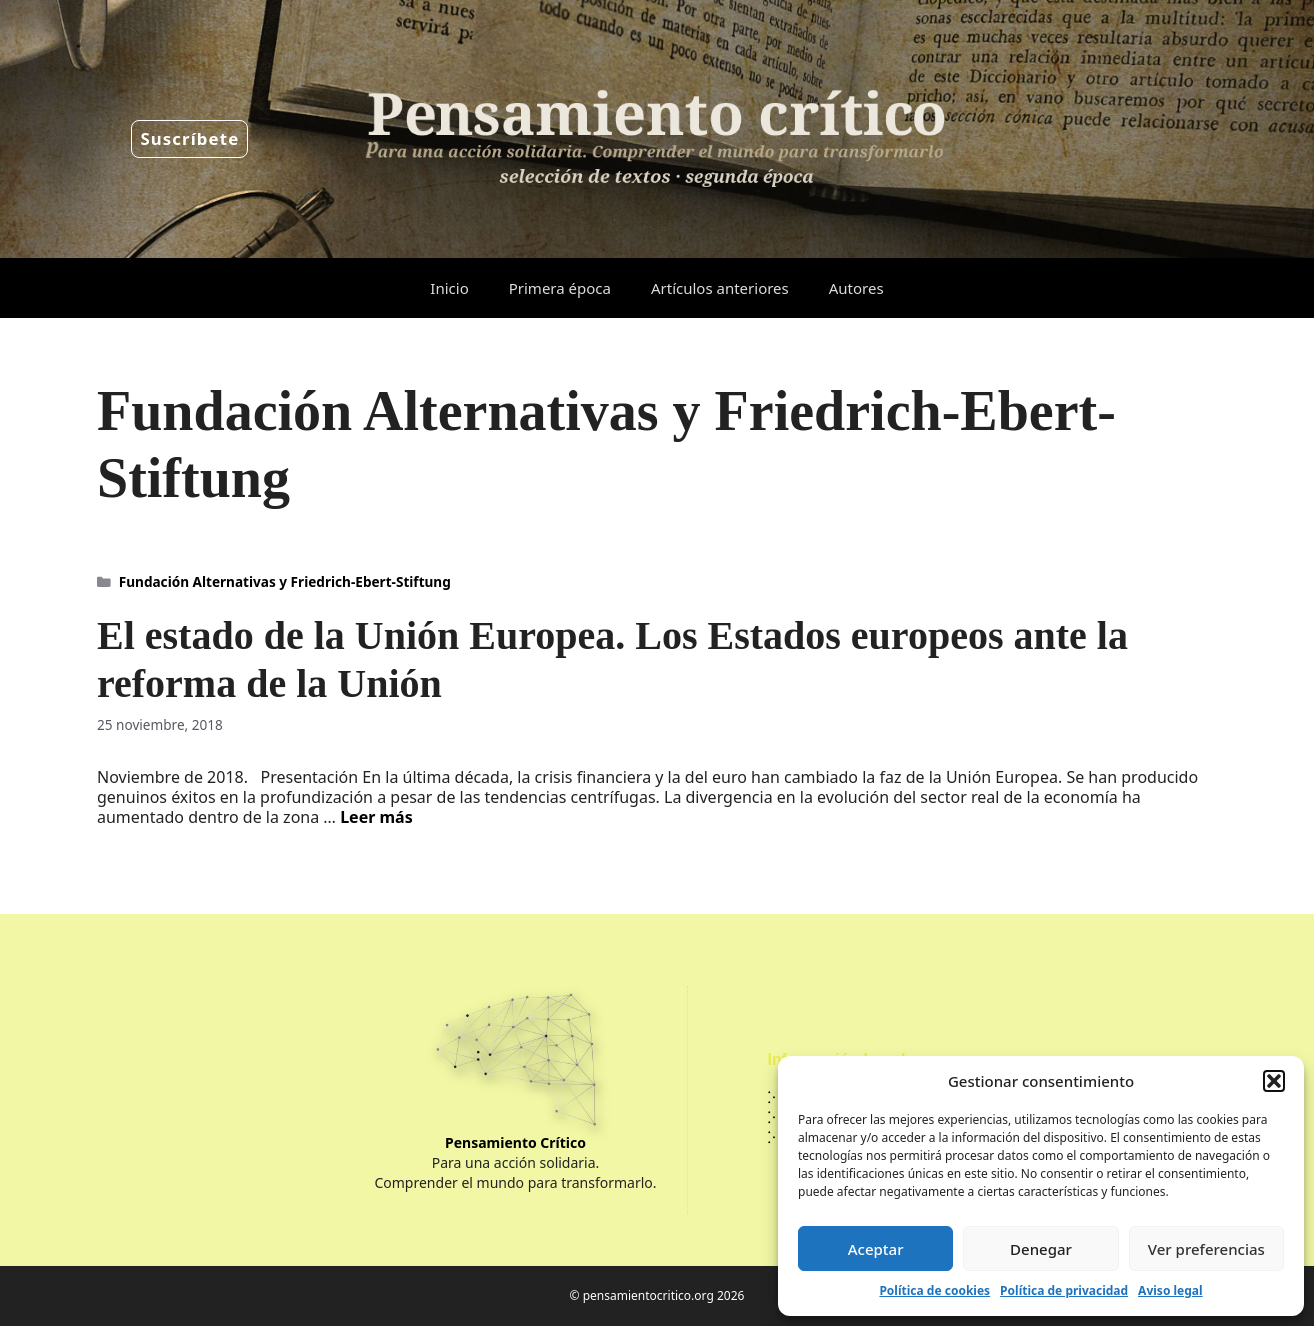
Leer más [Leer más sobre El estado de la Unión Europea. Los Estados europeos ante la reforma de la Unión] (376, 817)
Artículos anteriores (720, 288)
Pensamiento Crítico (515, 1142)
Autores (856, 288)
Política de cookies (934, 1290)
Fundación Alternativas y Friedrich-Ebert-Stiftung (285, 581)
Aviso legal (1170, 1290)
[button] (1274, 1081)
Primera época (560, 288)
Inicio (449, 288)
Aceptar (876, 1249)
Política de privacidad (1064, 1290)
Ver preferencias (1206, 1249)
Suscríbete (189, 138)
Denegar (1041, 1249)
